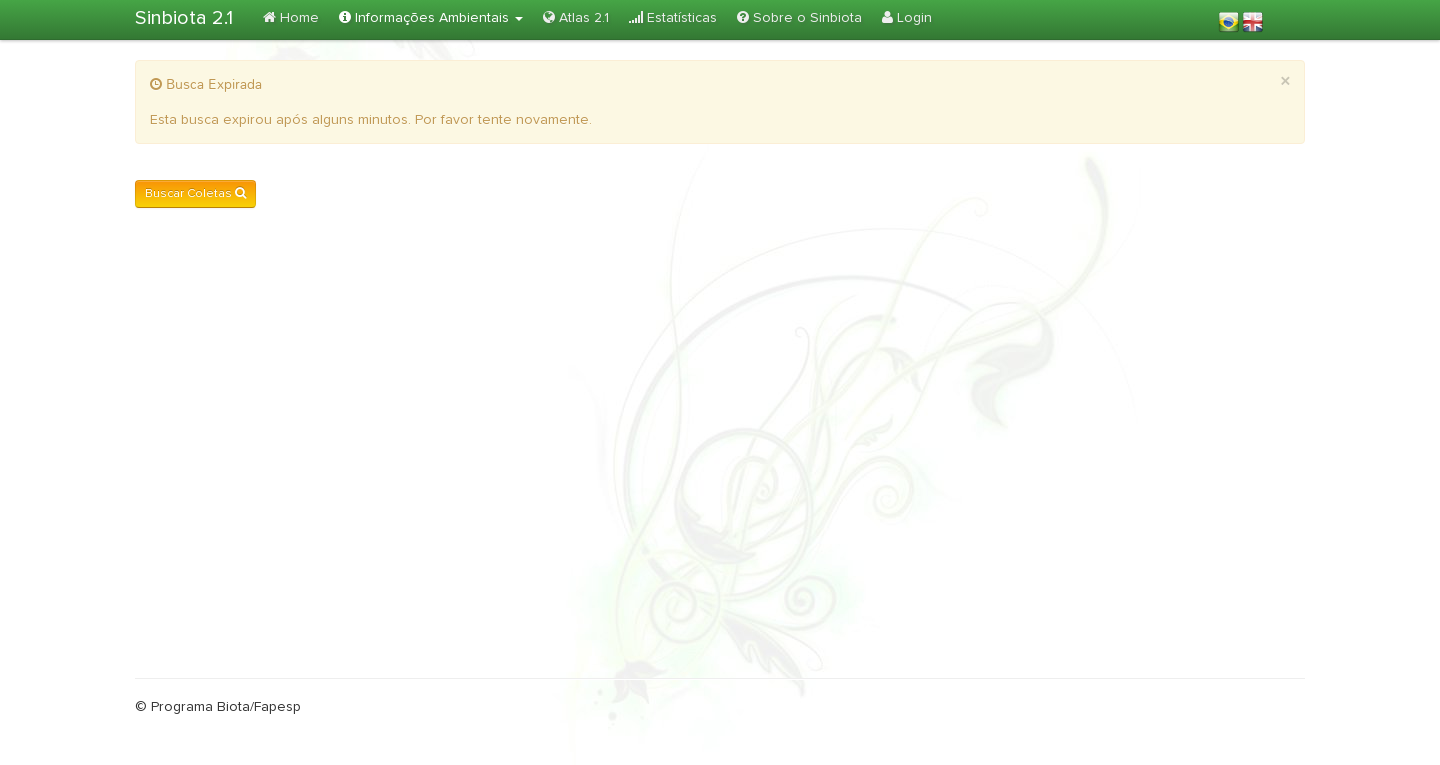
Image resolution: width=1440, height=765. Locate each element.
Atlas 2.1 (576, 17)
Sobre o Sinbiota (799, 17)
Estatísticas (673, 17)
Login (907, 17)
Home (291, 17)
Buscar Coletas (195, 193)
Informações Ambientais (431, 17)
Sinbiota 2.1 (184, 18)
